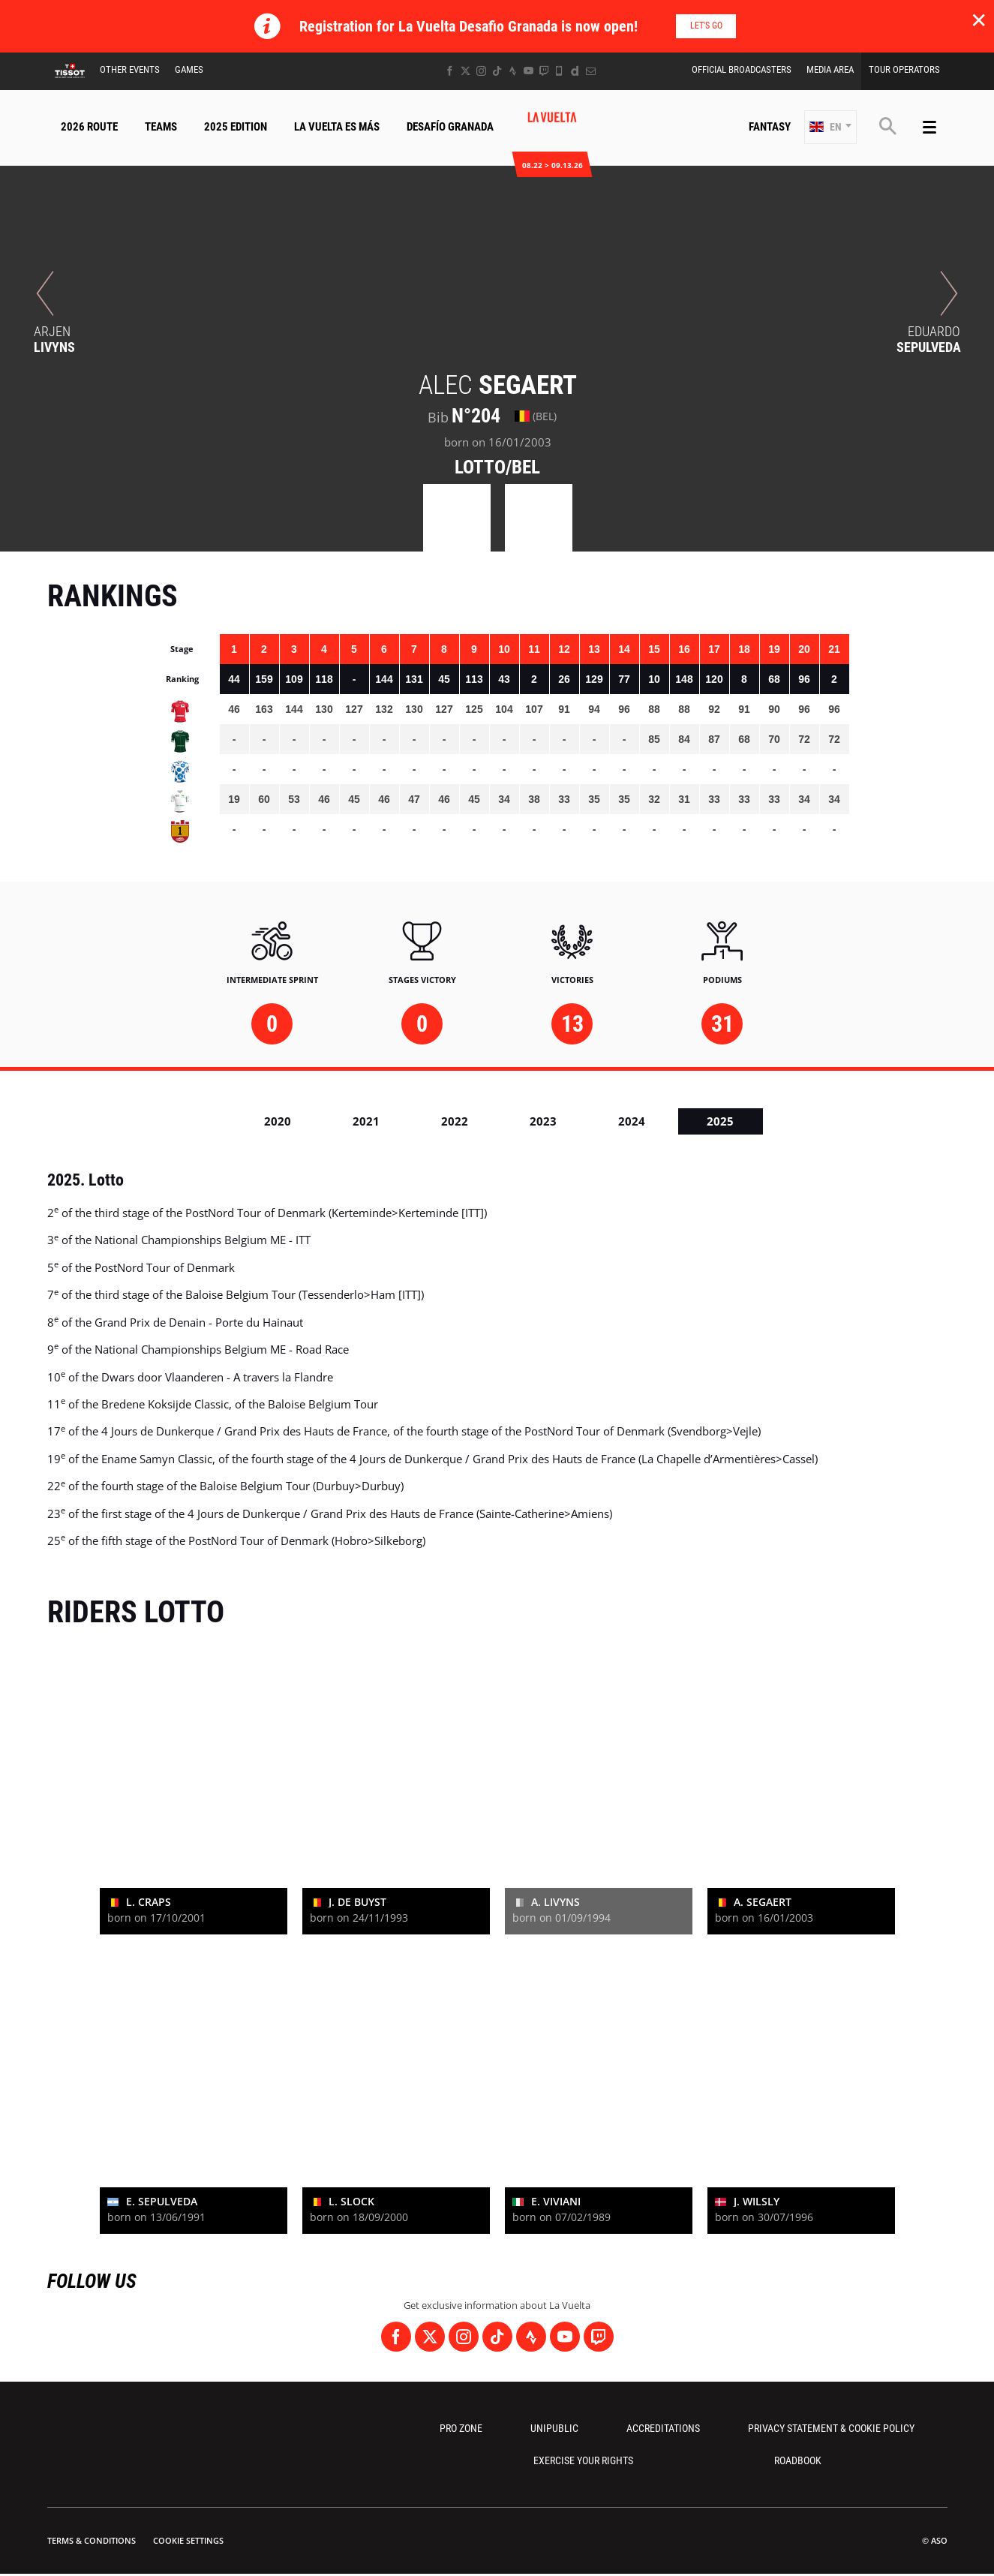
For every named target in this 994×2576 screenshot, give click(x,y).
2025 (720, 1121)
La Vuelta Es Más (337, 127)
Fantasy (770, 127)
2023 (543, 1121)
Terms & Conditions (91, 2540)
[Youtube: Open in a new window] (528, 71)
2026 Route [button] (89, 127)
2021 (366, 1121)
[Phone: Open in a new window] (559, 71)
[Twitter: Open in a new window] (465, 71)
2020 (277, 1121)
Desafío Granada (450, 127)
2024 (631, 1121)
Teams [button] (161, 127)
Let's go (706, 25)
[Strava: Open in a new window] (513, 71)
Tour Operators (904, 69)
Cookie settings (188, 2540)
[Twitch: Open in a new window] (543, 71)
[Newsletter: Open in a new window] (591, 71)
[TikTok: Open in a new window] (497, 71)
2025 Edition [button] (235, 127)
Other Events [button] (130, 69)
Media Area (830, 69)
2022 (454, 1121)
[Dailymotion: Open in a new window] (575, 71)
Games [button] (189, 69)
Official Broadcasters (741, 69)
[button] (830, 127)
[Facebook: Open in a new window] (450, 71)
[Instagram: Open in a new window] (481, 71)
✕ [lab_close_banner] (978, 19)
